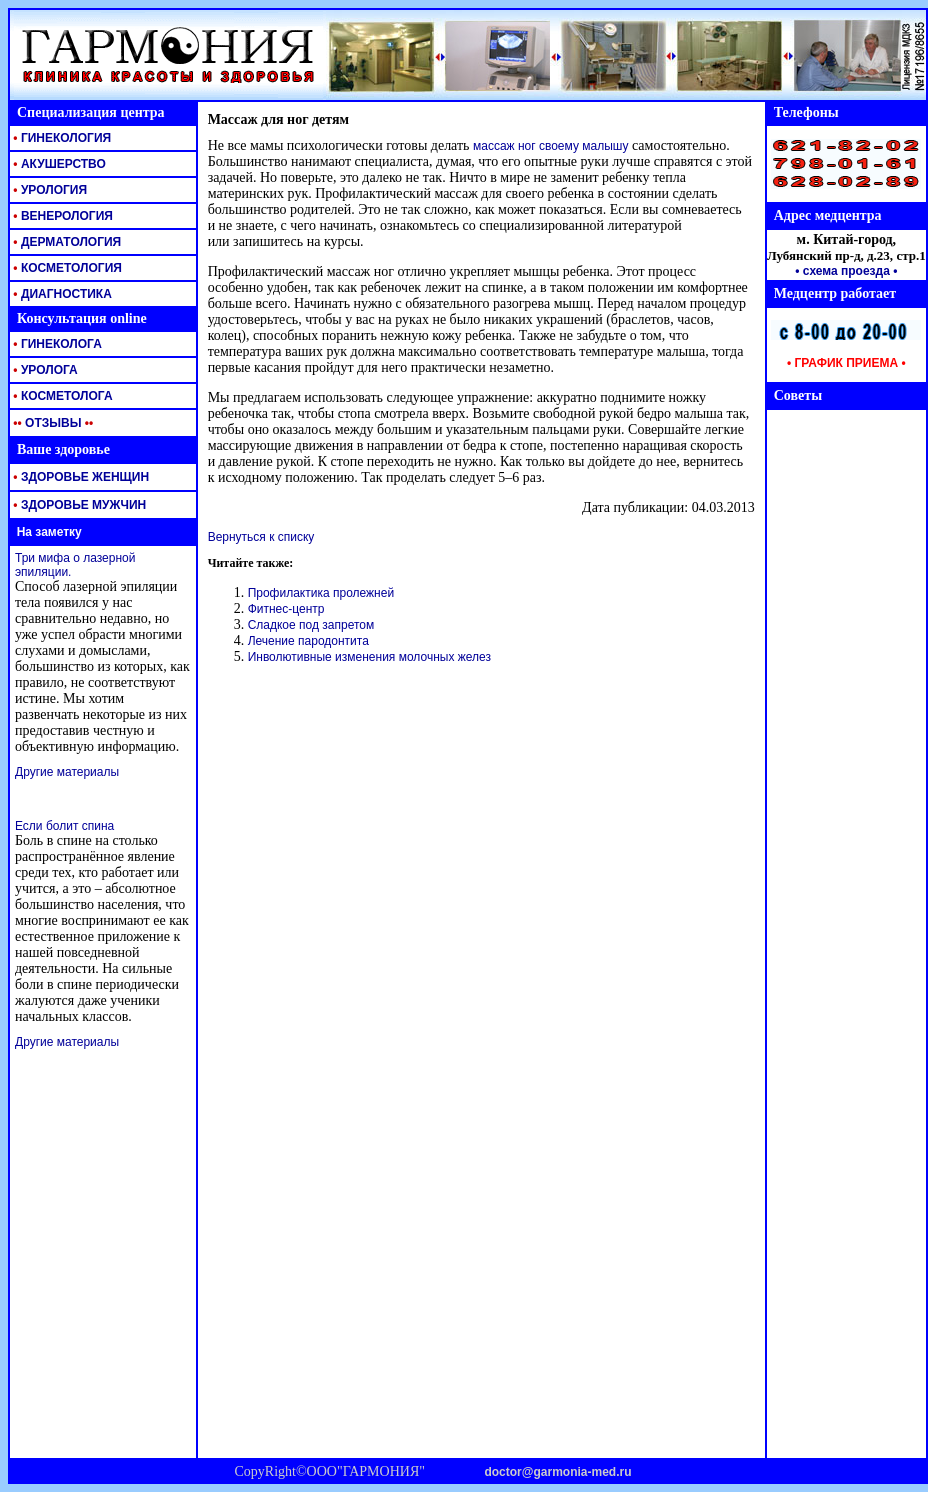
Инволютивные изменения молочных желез (369, 657)
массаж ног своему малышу (550, 146)
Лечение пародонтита (308, 641)
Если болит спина (64, 826)
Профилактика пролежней (321, 593)
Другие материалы (67, 772)
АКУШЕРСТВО (58, 164)
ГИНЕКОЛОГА (56, 344)
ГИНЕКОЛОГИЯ (60, 138)
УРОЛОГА (44, 370)
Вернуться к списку (261, 537)
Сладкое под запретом (311, 625)
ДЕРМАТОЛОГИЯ (65, 242)
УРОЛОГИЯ (48, 190)
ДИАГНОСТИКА (61, 294)
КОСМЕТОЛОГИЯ (66, 268)
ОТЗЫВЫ (51, 423)
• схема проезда (842, 271)
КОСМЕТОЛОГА (61, 396)
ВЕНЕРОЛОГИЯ (61, 216)
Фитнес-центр (286, 609)
